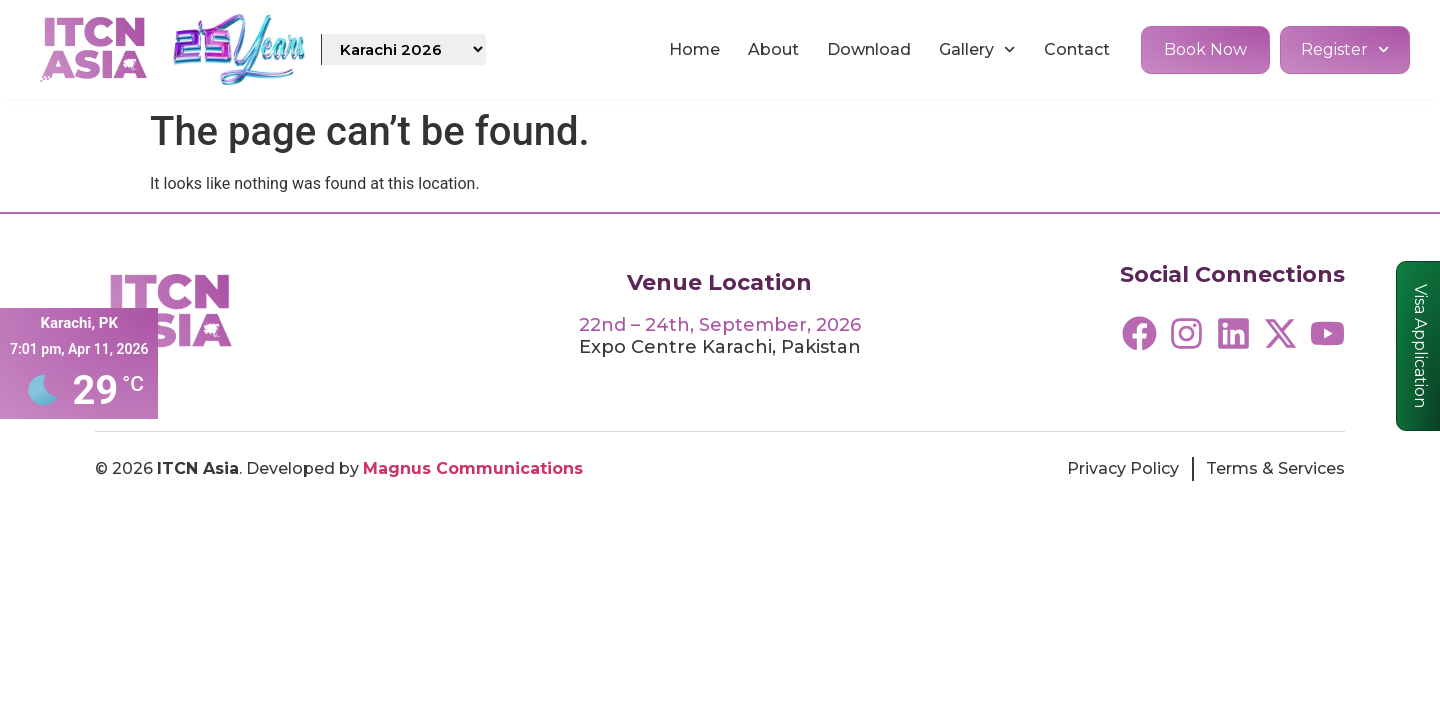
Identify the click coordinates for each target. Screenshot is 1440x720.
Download (869, 49)
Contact (1077, 49)
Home (694, 49)
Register (1345, 49)
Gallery (977, 49)
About (773, 49)
